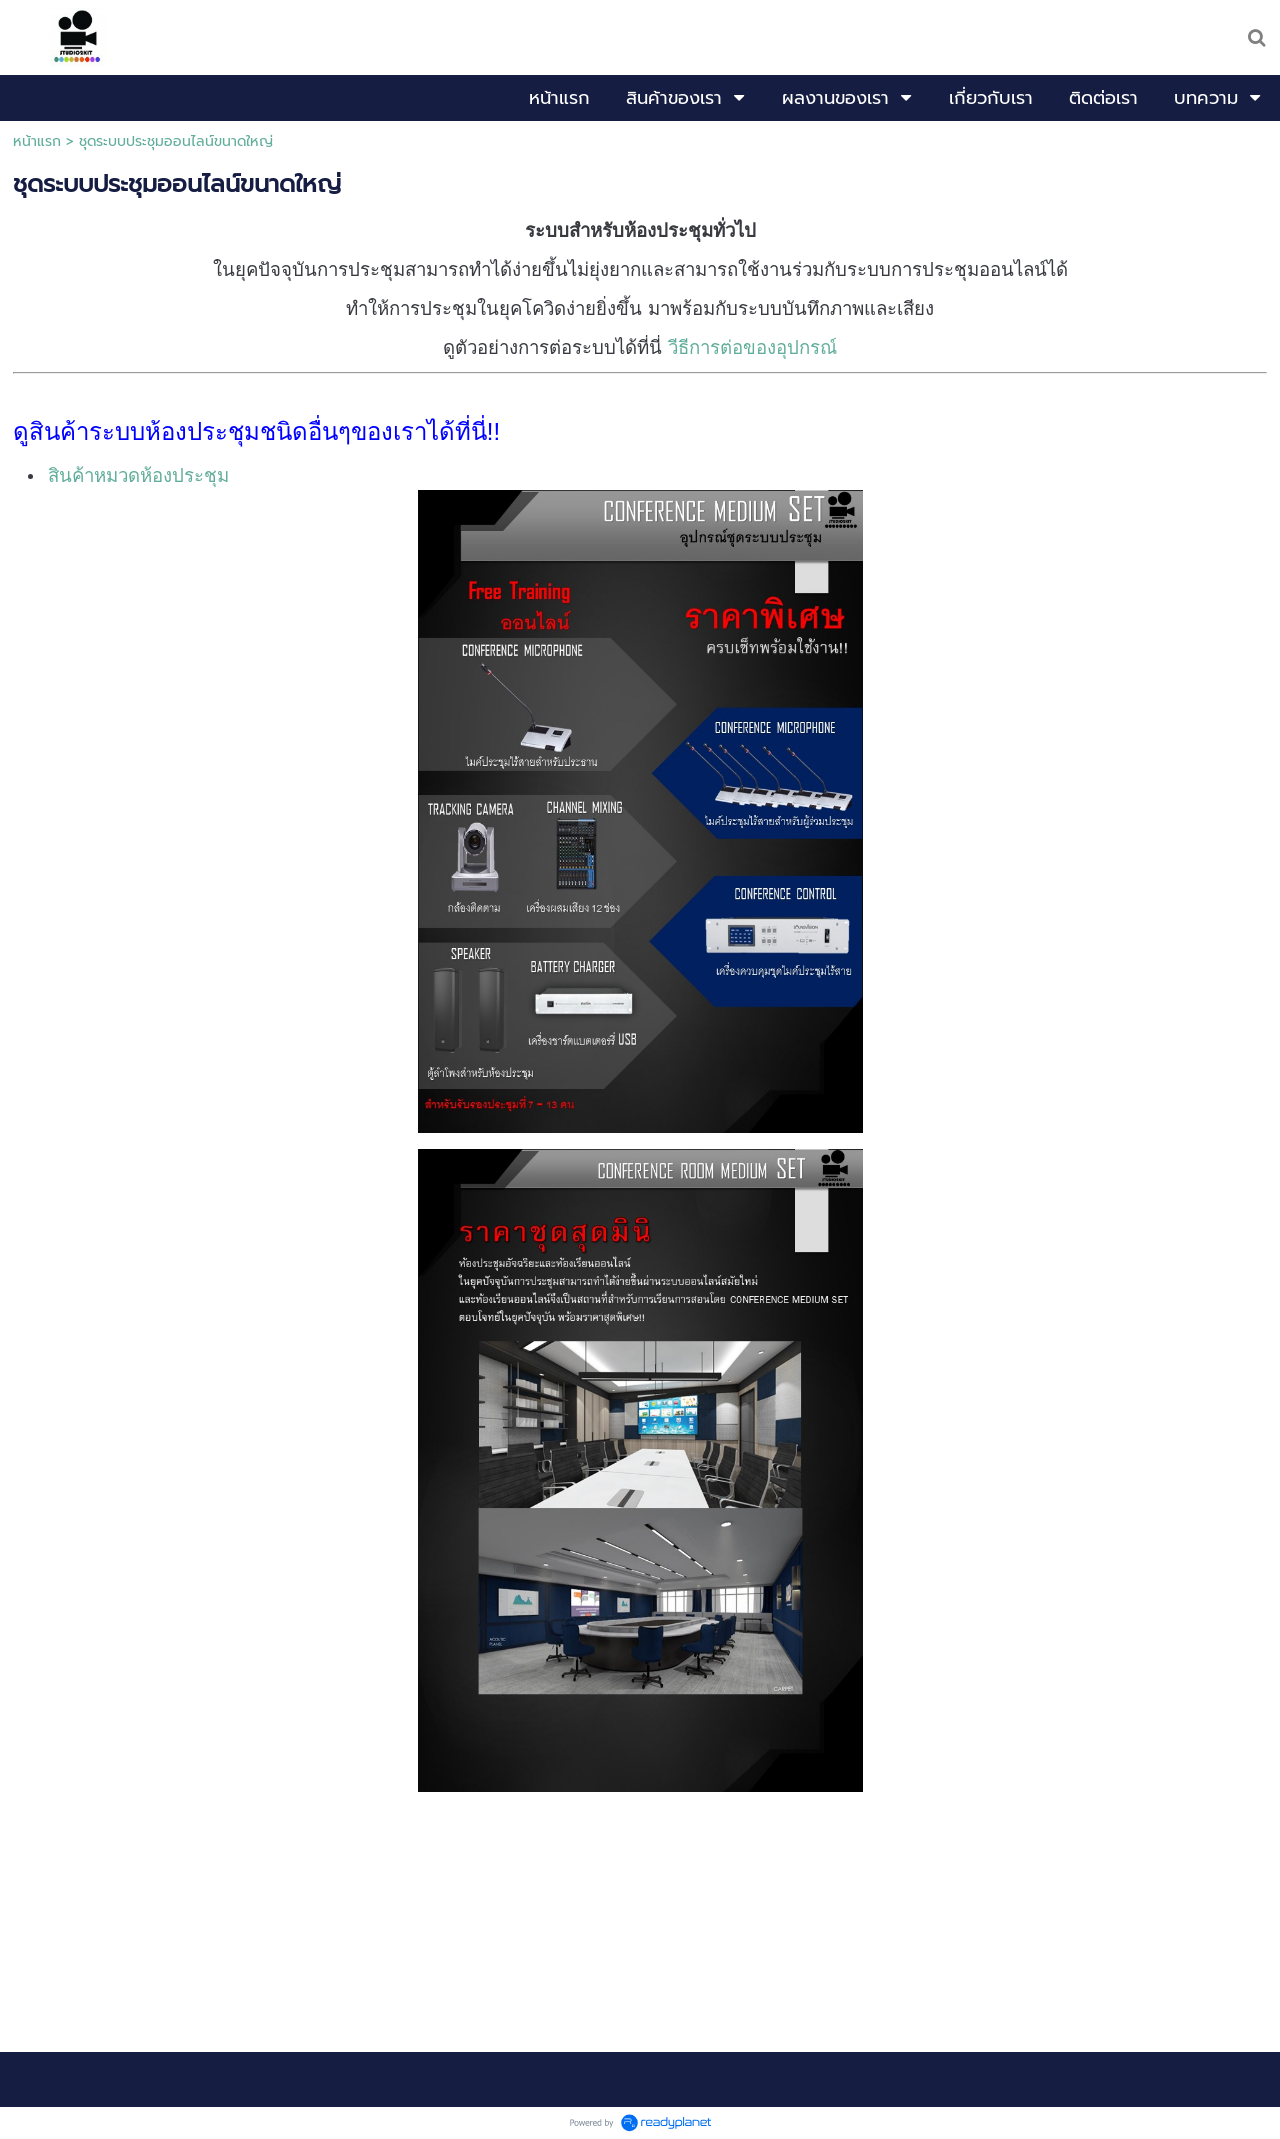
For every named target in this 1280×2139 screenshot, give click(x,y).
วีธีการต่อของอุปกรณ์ (752, 347)
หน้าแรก (37, 141)
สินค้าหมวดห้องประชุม (138, 475)
